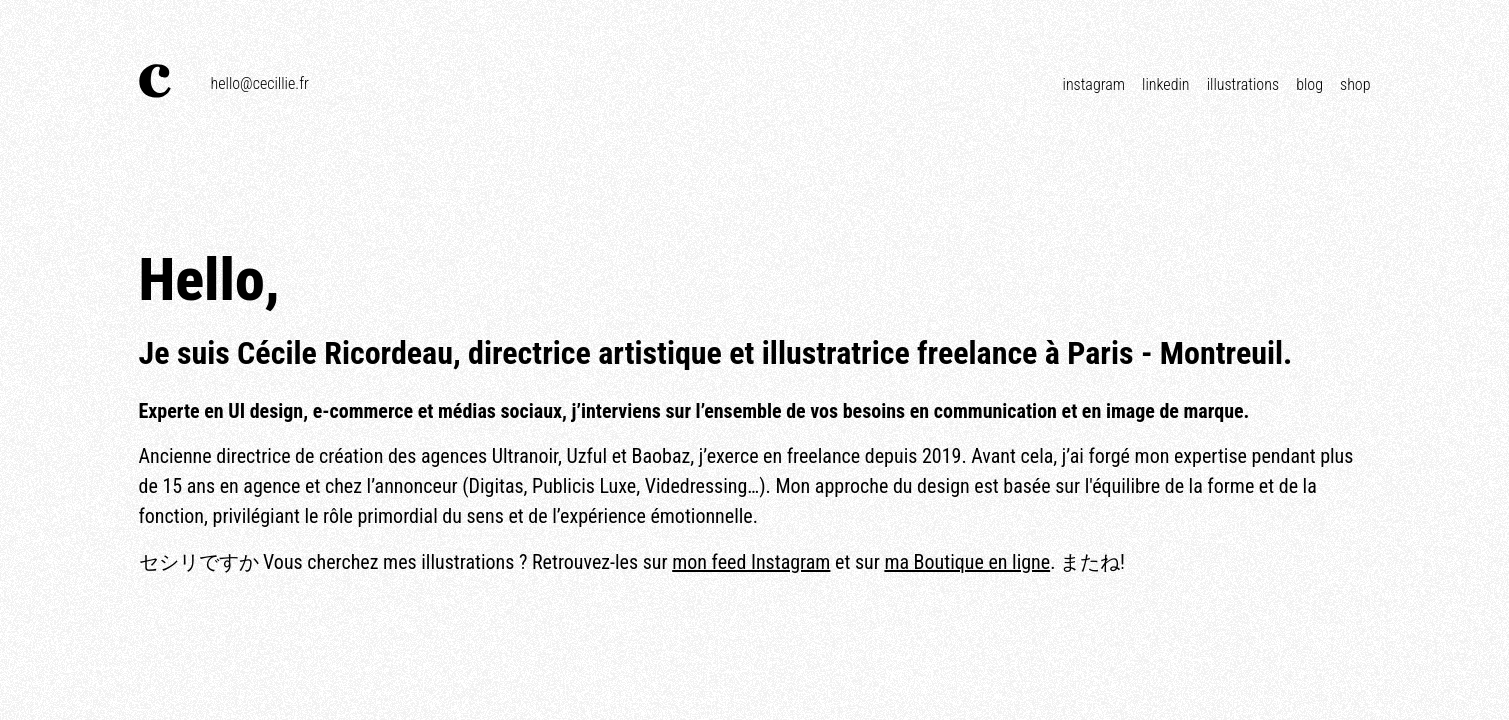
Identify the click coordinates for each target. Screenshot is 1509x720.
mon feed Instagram (751, 562)
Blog (1309, 84)
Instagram (1094, 84)
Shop (1355, 84)
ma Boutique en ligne (967, 562)
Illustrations (1243, 84)
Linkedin (1165, 84)
